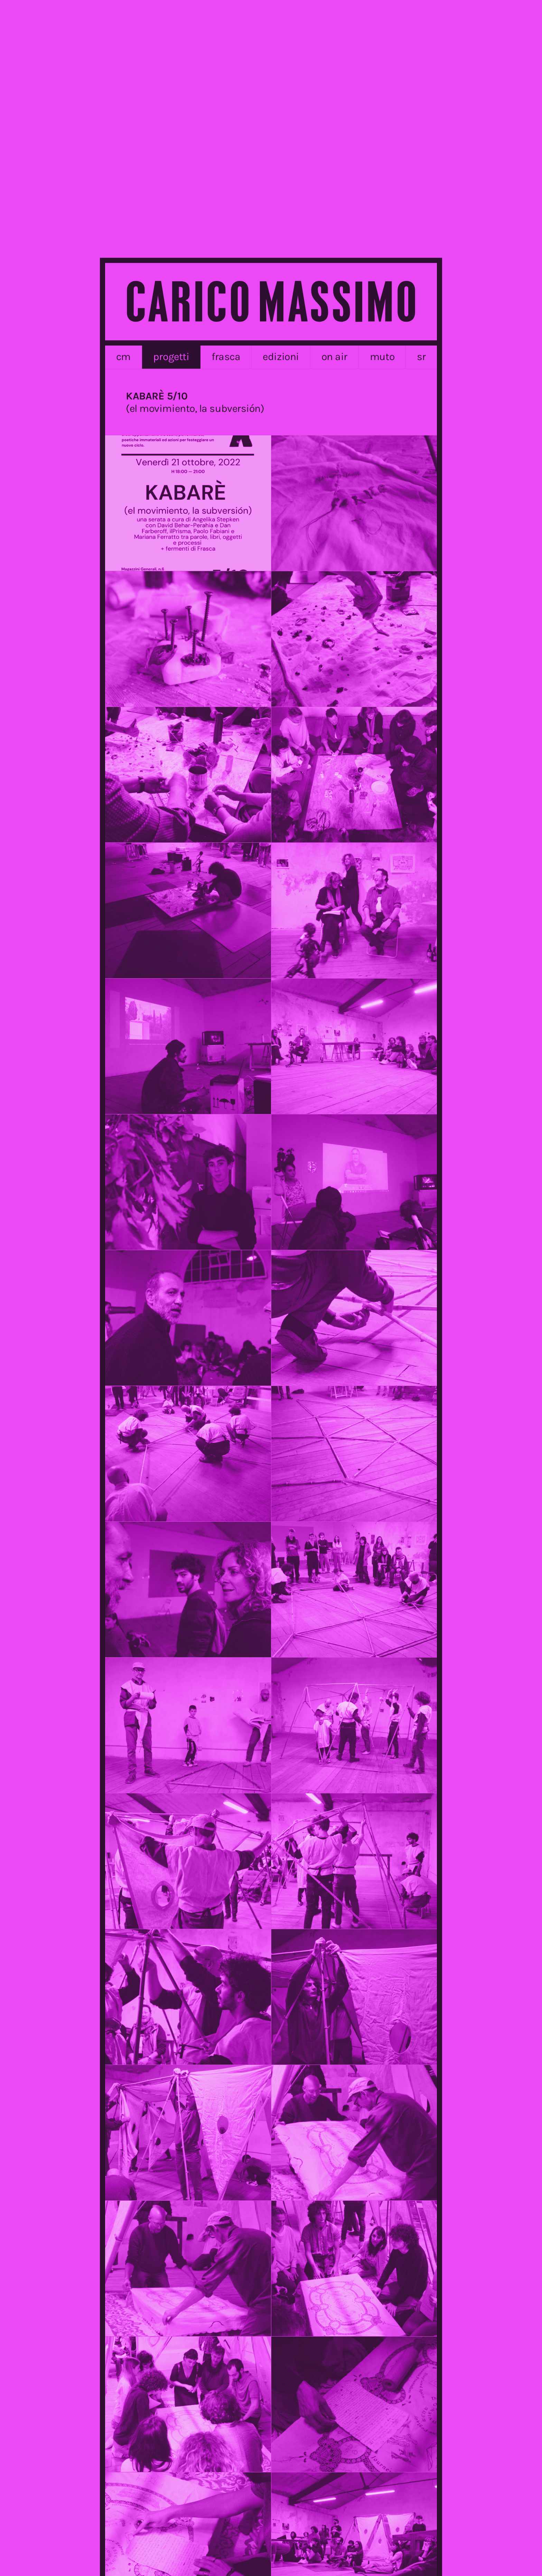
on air (334, 356)
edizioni (281, 356)
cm (123, 356)
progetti (171, 356)
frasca (226, 356)
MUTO (382, 356)
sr (421, 356)
